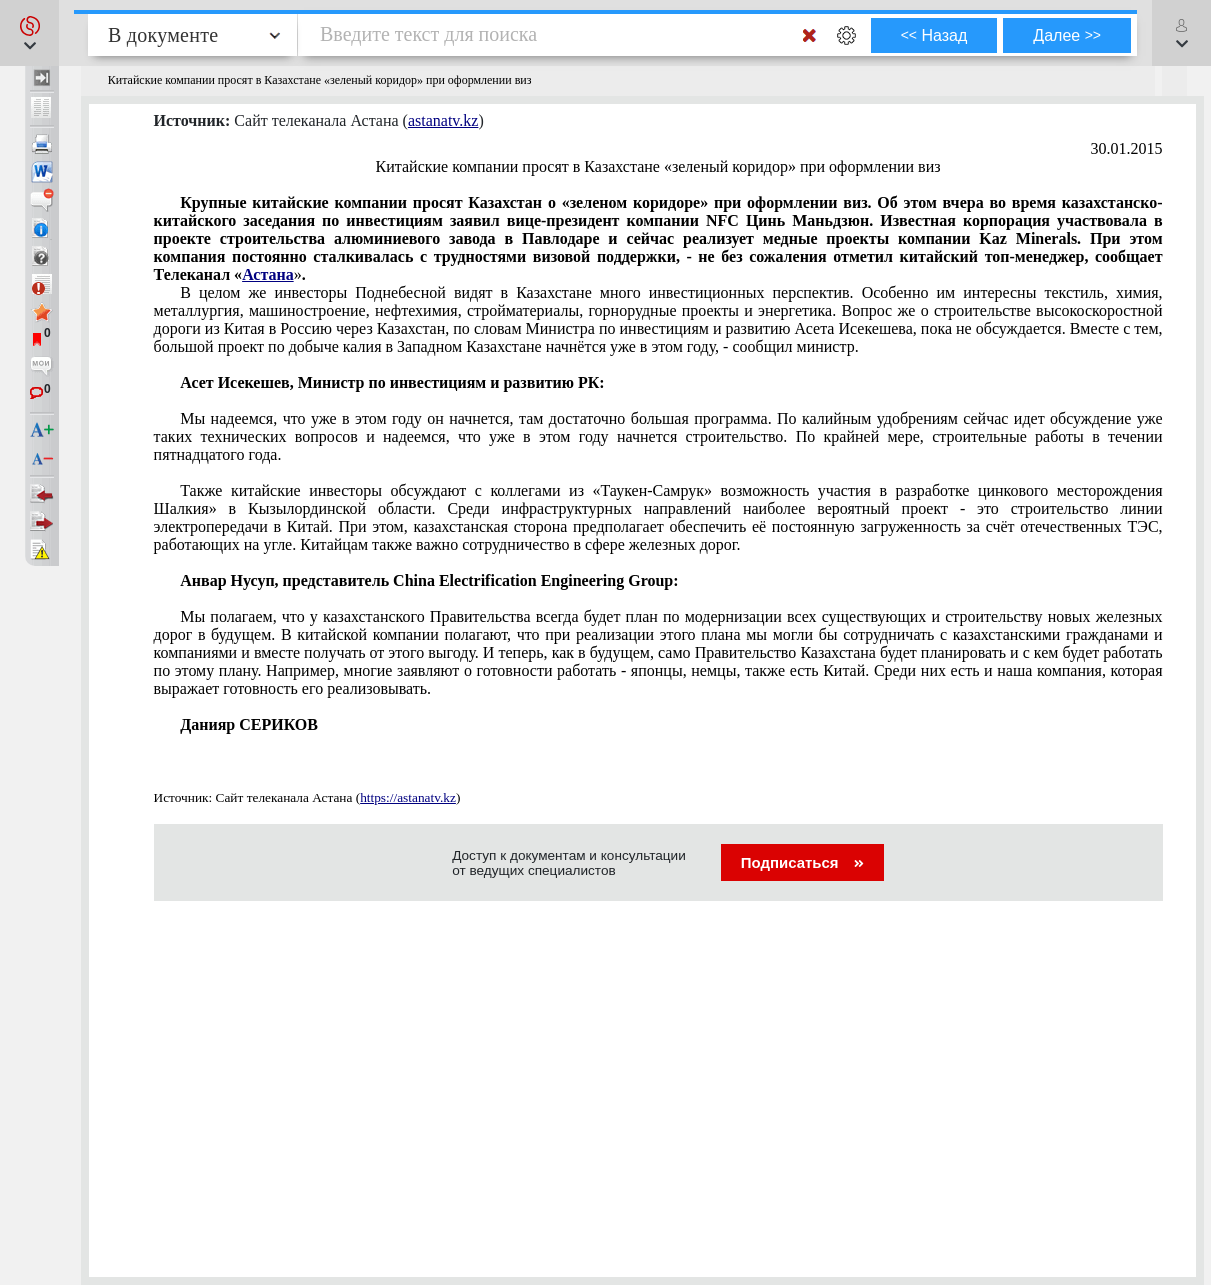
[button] (29, 33)
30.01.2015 (1127, 148)
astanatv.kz (443, 120)
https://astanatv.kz (408, 797)
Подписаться (802, 862)
